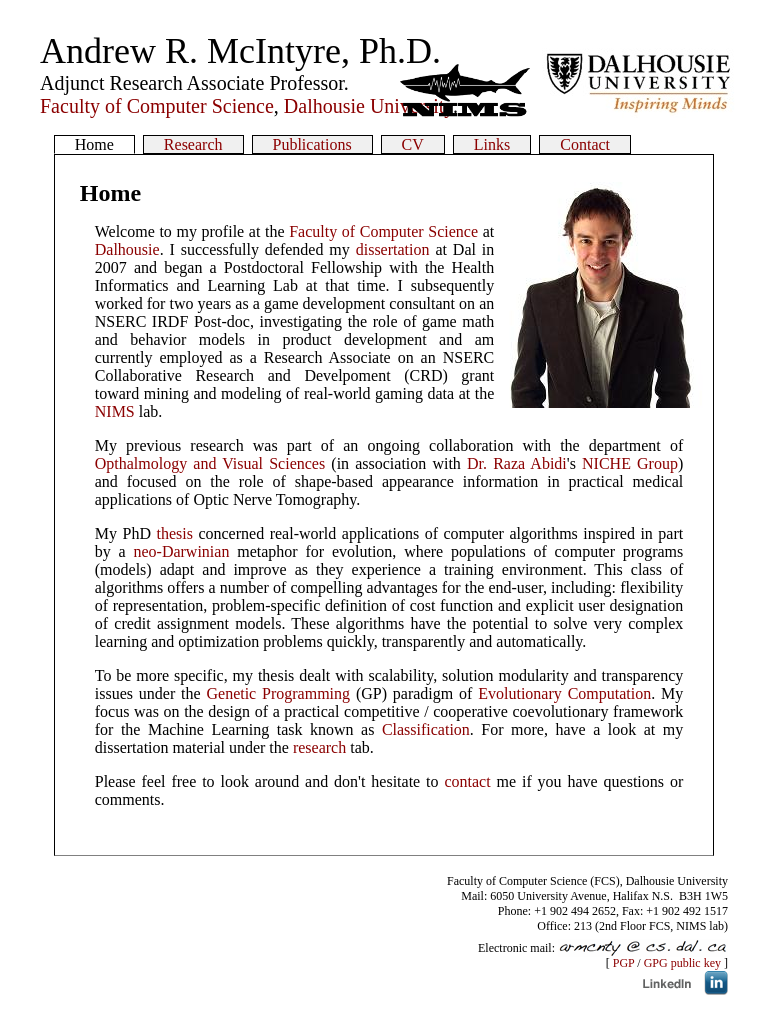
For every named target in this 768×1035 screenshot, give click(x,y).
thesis (174, 533)
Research (193, 144)
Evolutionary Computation (564, 693)
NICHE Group (630, 463)
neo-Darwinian (181, 551)
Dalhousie (127, 249)
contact (467, 781)
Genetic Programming (278, 693)
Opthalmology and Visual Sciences (210, 463)
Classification (426, 729)
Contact (585, 144)
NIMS (115, 411)
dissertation (393, 249)
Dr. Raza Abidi (517, 463)
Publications (312, 144)
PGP (624, 963)
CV (413, 144)
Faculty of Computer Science (383, 231)
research (319, 747)
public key (696, 963)
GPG (656, 963)
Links (492, 144)
